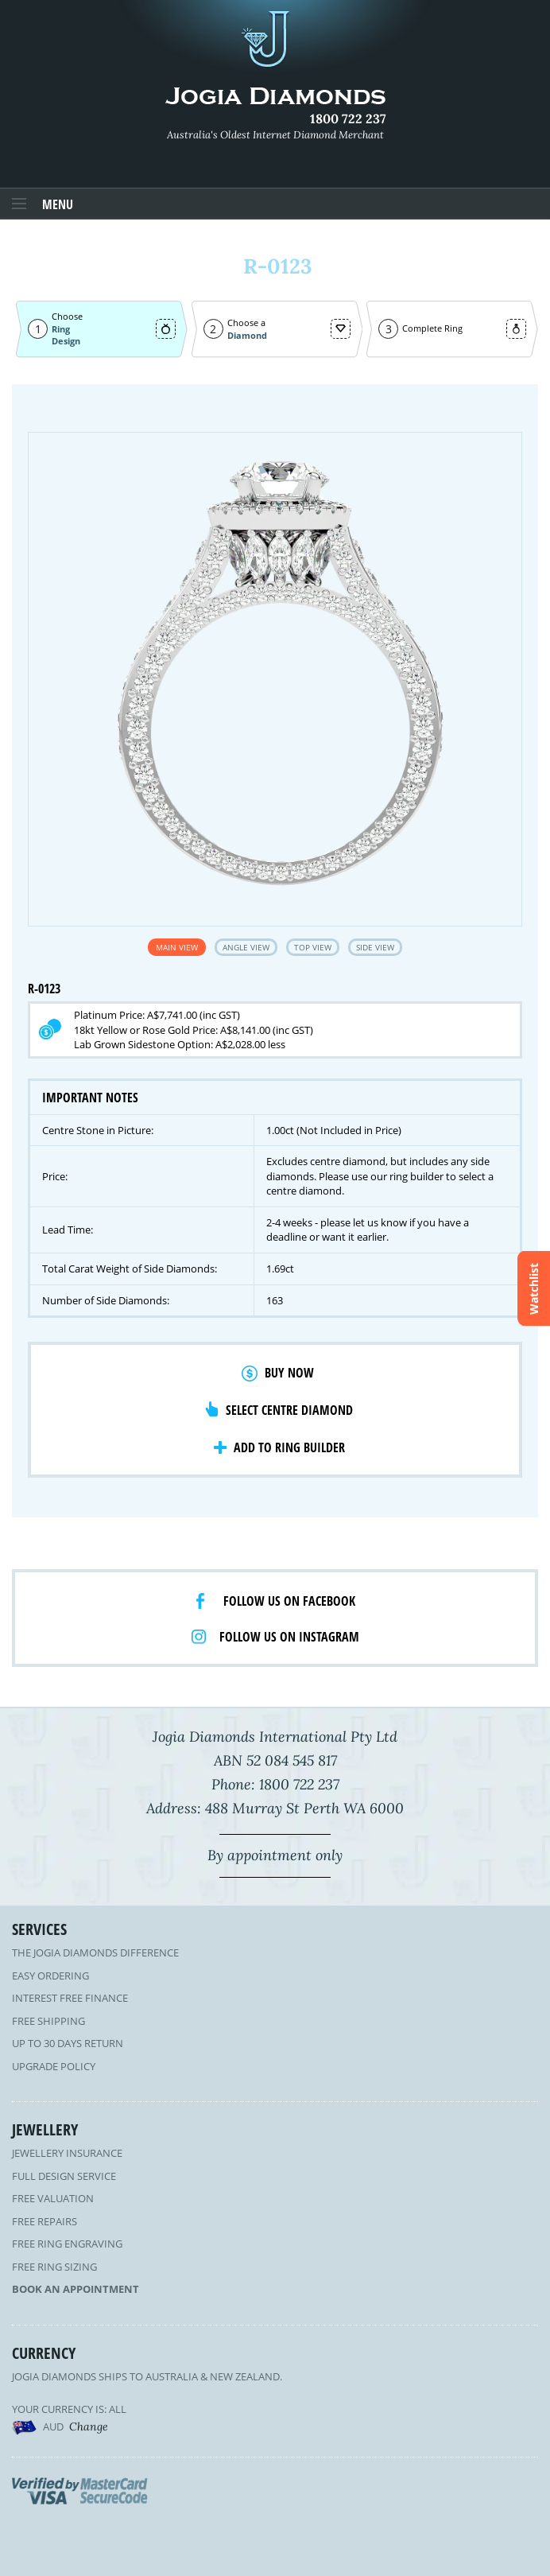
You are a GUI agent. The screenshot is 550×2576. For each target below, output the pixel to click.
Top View (312, 947)
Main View (177, 947)
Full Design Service (64, 2176)
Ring (61, 329)
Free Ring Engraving (67, 2243)
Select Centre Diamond (289, 1410)
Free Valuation (53, 2198)
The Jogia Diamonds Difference (95, 1952)
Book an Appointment (75, 2289)
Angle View (246, 947)
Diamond (247, 335)
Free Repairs (44, 2221)
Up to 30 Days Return (67, 2043)
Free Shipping (48, 2021)
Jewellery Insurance (67, 2153)
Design (66, 341)
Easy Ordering (50, 1975)
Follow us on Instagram (289, 1637)
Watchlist (533, 1288)
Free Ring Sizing (54, 2266)
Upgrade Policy (53, 2066)
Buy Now (289, 1372)
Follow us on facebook (289, 1601)
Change (88, 2426)
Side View (375, 947)
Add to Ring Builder (289, 1447)
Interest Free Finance (70, 1998)
